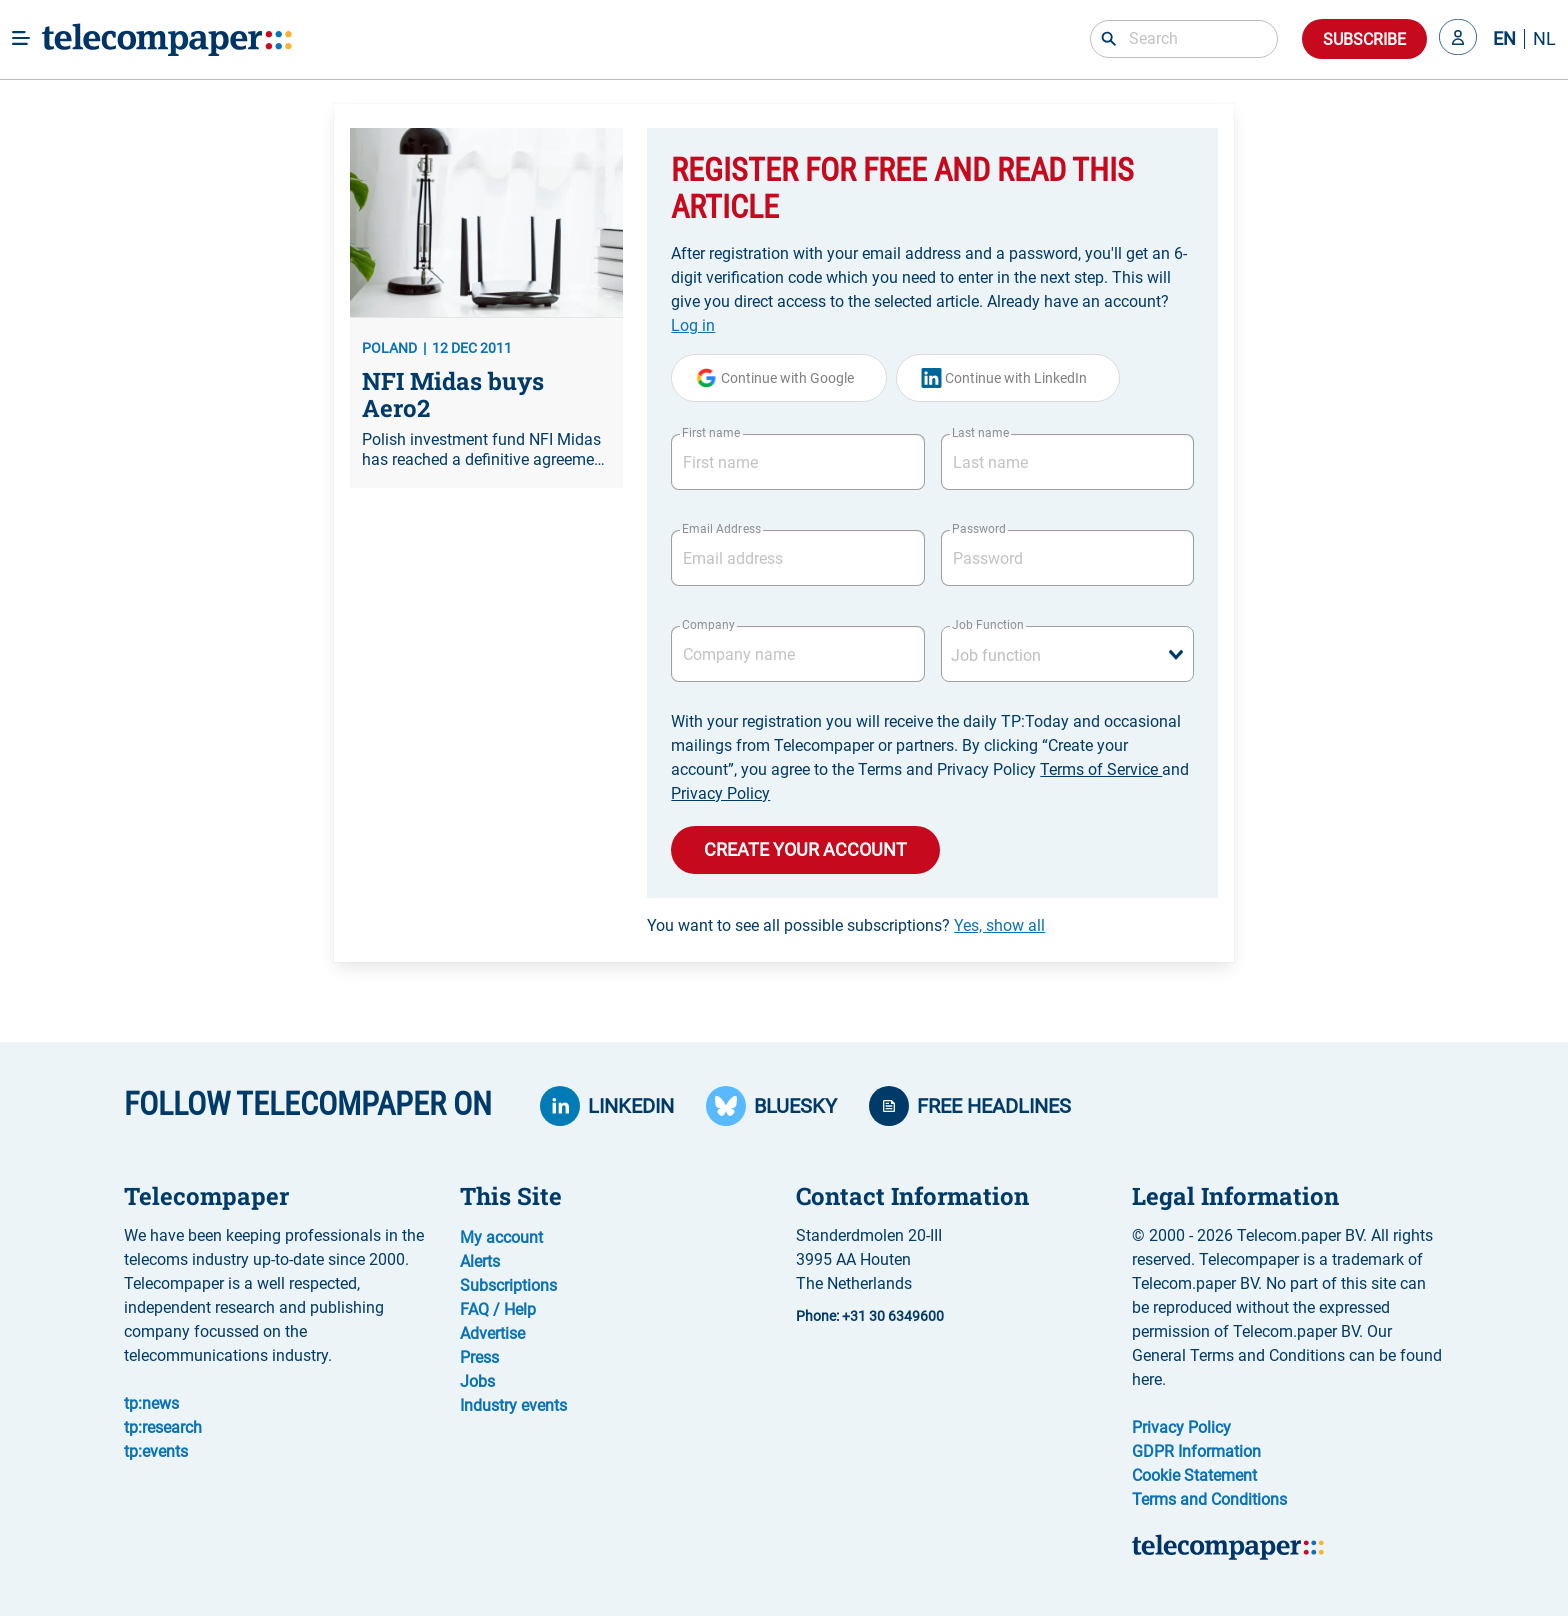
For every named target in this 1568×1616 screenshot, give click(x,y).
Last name (980, 433)
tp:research (163, 1427)
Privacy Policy (720, 793)
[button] (1458, 39)
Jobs (477, 1381)
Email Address (721, 529)
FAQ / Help (498, 1309)
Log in (693, 325)
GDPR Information (1196, 1451)
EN (1504, 39)
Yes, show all (999, 925)
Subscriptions (508, 1285)
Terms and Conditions (1209, 1499)
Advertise (492, 1333)
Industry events (513, 1405)
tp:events (156, 1451)
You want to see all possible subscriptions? (846, 925)
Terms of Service (1101, 769)
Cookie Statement (1194, 1475)
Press (479, 1357)
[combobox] (1067, 654)
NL (1544, 39)
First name (711, 433)
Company (708, 625)
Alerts (480, 1261)
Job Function (988, 625)
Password (979, 529)
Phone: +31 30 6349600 (870, 1316)
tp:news (151, 1403)
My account (501, 1237)
